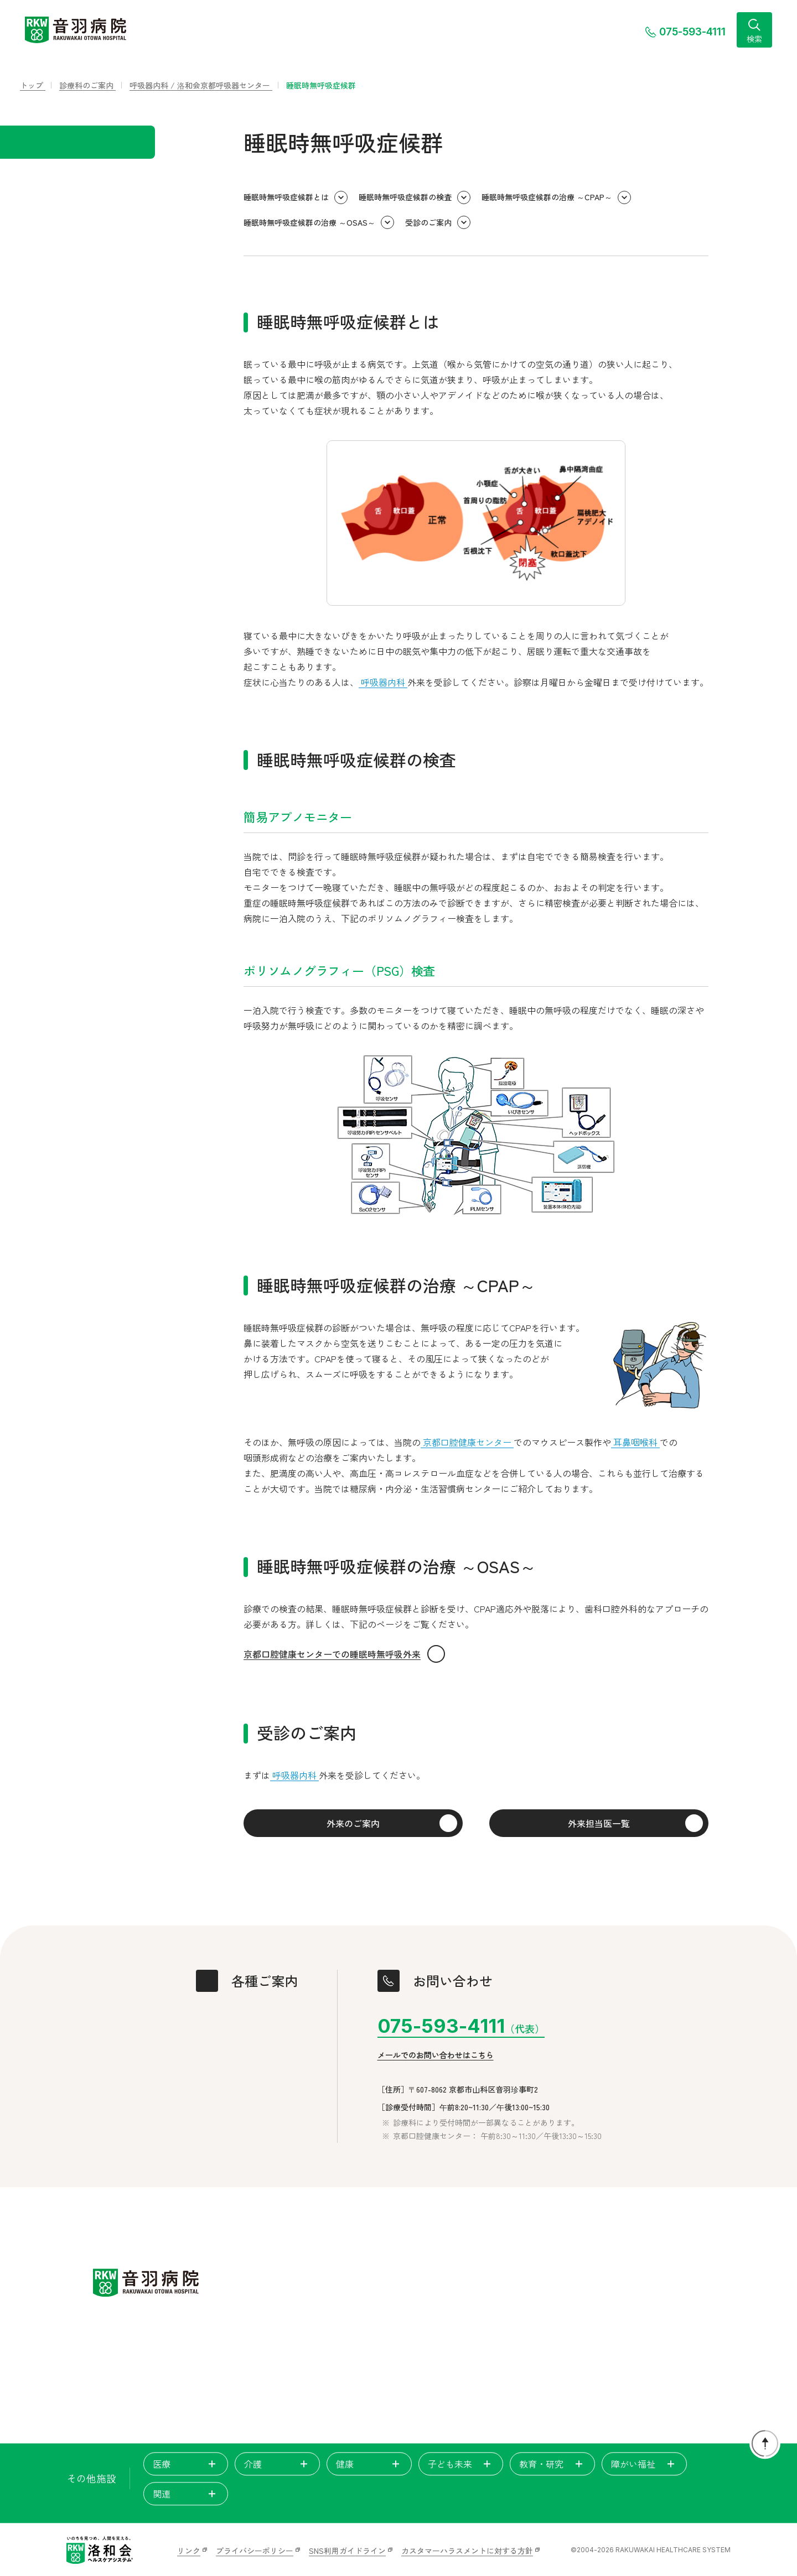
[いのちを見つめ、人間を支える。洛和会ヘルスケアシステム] (99, 2550)
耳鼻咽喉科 (635, 1442)
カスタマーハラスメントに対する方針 (467, 2550)
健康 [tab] (369, 2463)
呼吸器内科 (383, 682)
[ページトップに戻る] (765, 2443)
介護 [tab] (277, 2463)
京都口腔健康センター (467, 1442)
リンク (188, 2550)
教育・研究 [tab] (552, 2463)
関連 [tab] (186, 2493)
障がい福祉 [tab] (644, 2463)
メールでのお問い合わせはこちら (435, 2055)
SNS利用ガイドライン (347, 2550)
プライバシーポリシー (254, 2550)
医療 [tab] (186, 2463)
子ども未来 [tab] (461, 2463)
